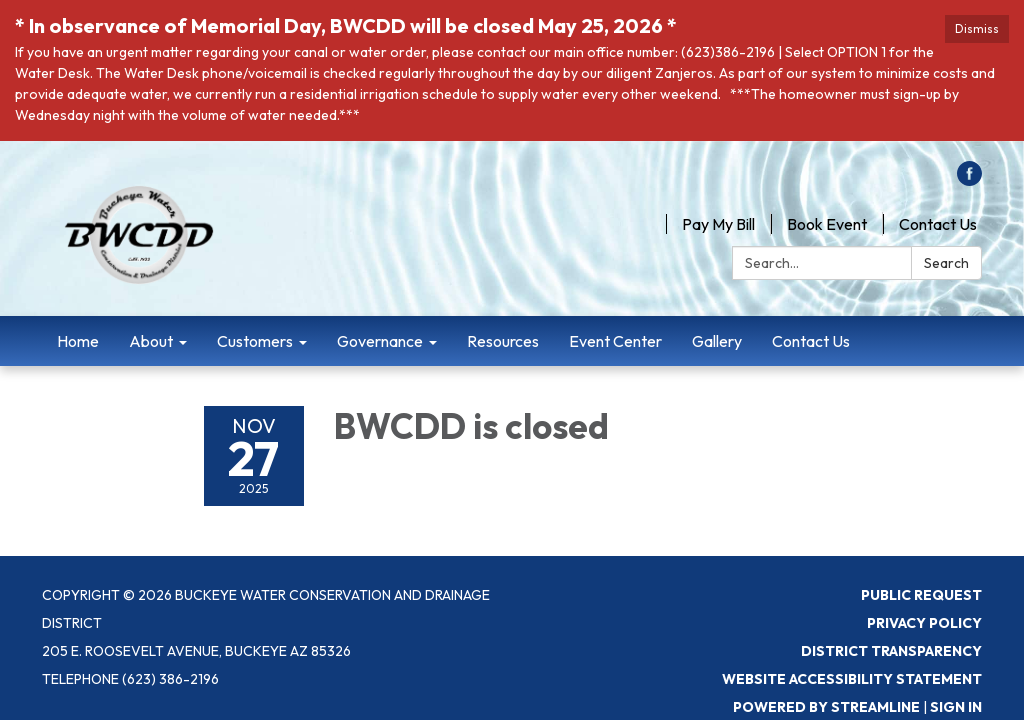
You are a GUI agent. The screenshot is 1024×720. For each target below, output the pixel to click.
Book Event (827, 224)
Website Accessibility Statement (852, 679)
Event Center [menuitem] (615, 341)
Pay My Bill (718, 224)
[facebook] (969, 180)
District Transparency (891, 651)
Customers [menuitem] (255, 341)
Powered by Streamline (826, 707)
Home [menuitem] (78, 341)
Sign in (956, 707)
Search (946, 263)
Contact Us (938, 224)
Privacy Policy (924, 623)
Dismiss (977, 28)
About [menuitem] (151, 341)
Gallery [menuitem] (717, 341)
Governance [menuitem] (380, 341)
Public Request (921, 595)
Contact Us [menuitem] (811, 341)
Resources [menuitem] (503, 341)
